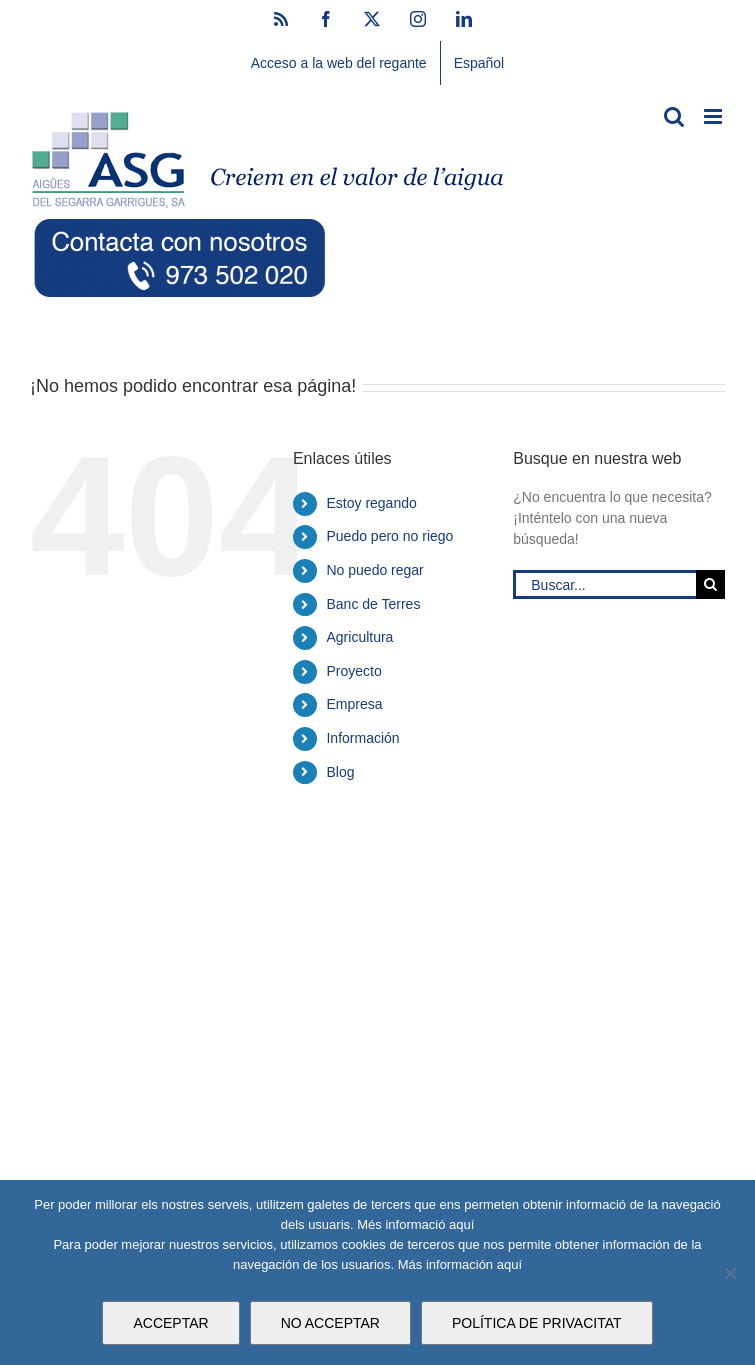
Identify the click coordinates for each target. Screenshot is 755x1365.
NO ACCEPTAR (330, 1323)
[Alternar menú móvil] (714, 116)
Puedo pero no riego (389, 536)
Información (362, 738)
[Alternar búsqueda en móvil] (674, 116)
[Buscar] (710, 584)
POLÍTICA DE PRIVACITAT (537, 1323)
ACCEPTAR (170, 1323)
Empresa (354, 704)
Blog (340, 772)
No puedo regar (374, 570)
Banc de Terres (373, 604)
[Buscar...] (604, 584)
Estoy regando (371, 503)
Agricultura (359, 637)
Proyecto (353, 671)
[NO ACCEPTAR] (730, 1273)
